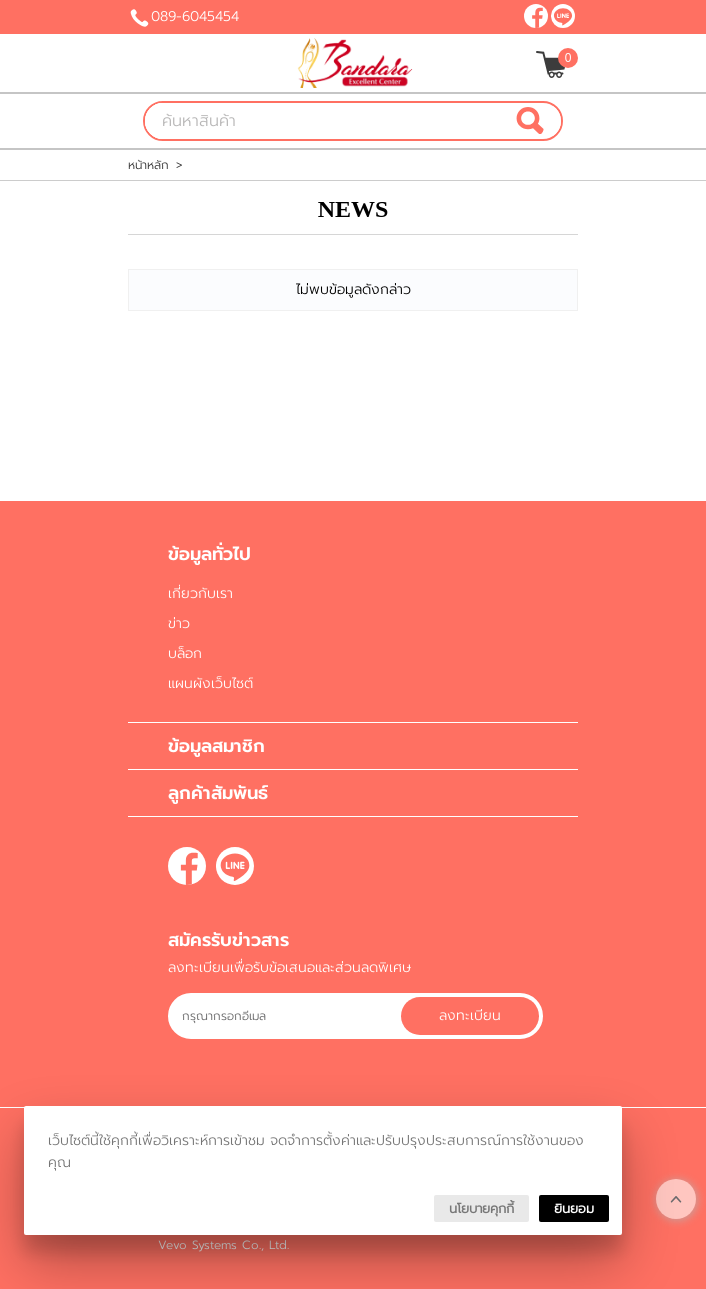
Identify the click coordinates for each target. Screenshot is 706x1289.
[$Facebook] (536, 16)
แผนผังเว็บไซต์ (210, 683)
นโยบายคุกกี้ (481, 1208)
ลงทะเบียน (470, 1015)
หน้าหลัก (148, 165)
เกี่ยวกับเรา (200, 593)
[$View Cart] (554, 64)
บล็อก (185, 653)
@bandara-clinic (563, 16)
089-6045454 (195, 16)
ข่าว (179, 623)
